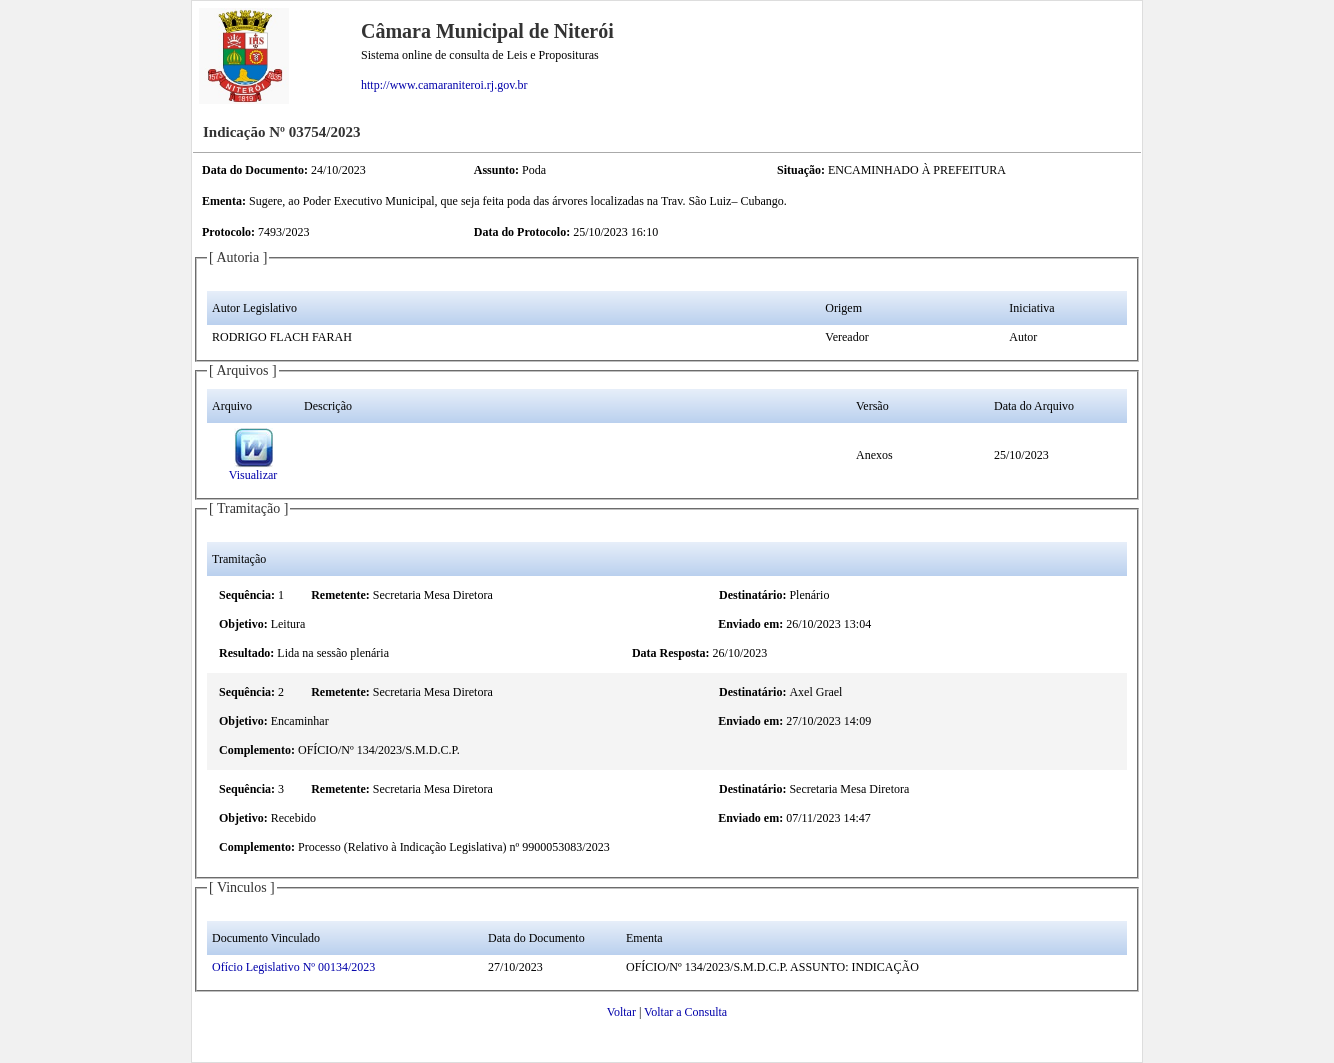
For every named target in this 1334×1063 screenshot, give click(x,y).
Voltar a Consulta (685, 1012)
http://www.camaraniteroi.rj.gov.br (444, 85)
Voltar (621, 1012)
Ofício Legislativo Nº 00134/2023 (293, 967)
